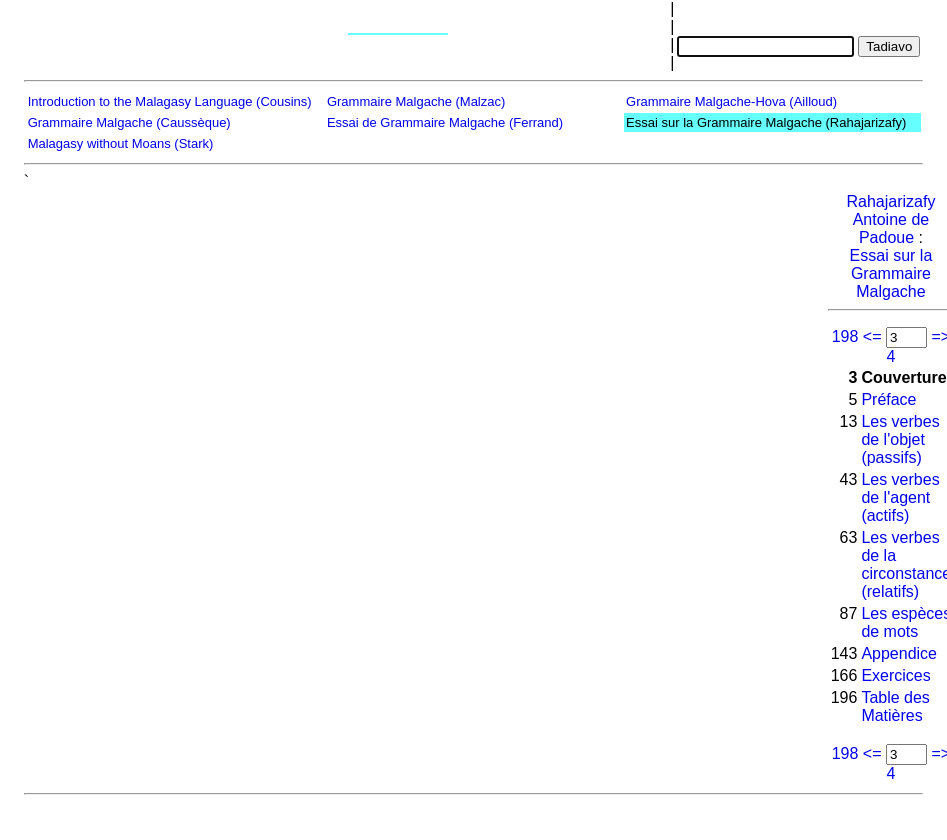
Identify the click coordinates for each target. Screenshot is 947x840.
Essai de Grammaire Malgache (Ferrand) (445, 122)
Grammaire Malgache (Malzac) (416, 101)
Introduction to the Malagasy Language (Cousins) (170, 101)
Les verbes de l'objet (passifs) (900, 439)
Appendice (899, 653)
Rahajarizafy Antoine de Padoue (890, 219)
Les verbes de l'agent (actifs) (900, 497)
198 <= (857, 336)
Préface (888, 399)
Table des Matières (895, 706)
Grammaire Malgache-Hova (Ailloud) (731, 101)
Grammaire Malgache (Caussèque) (129, 122)
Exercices (895, 675)
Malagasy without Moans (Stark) (121, 143)
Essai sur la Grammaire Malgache (891, 273)
